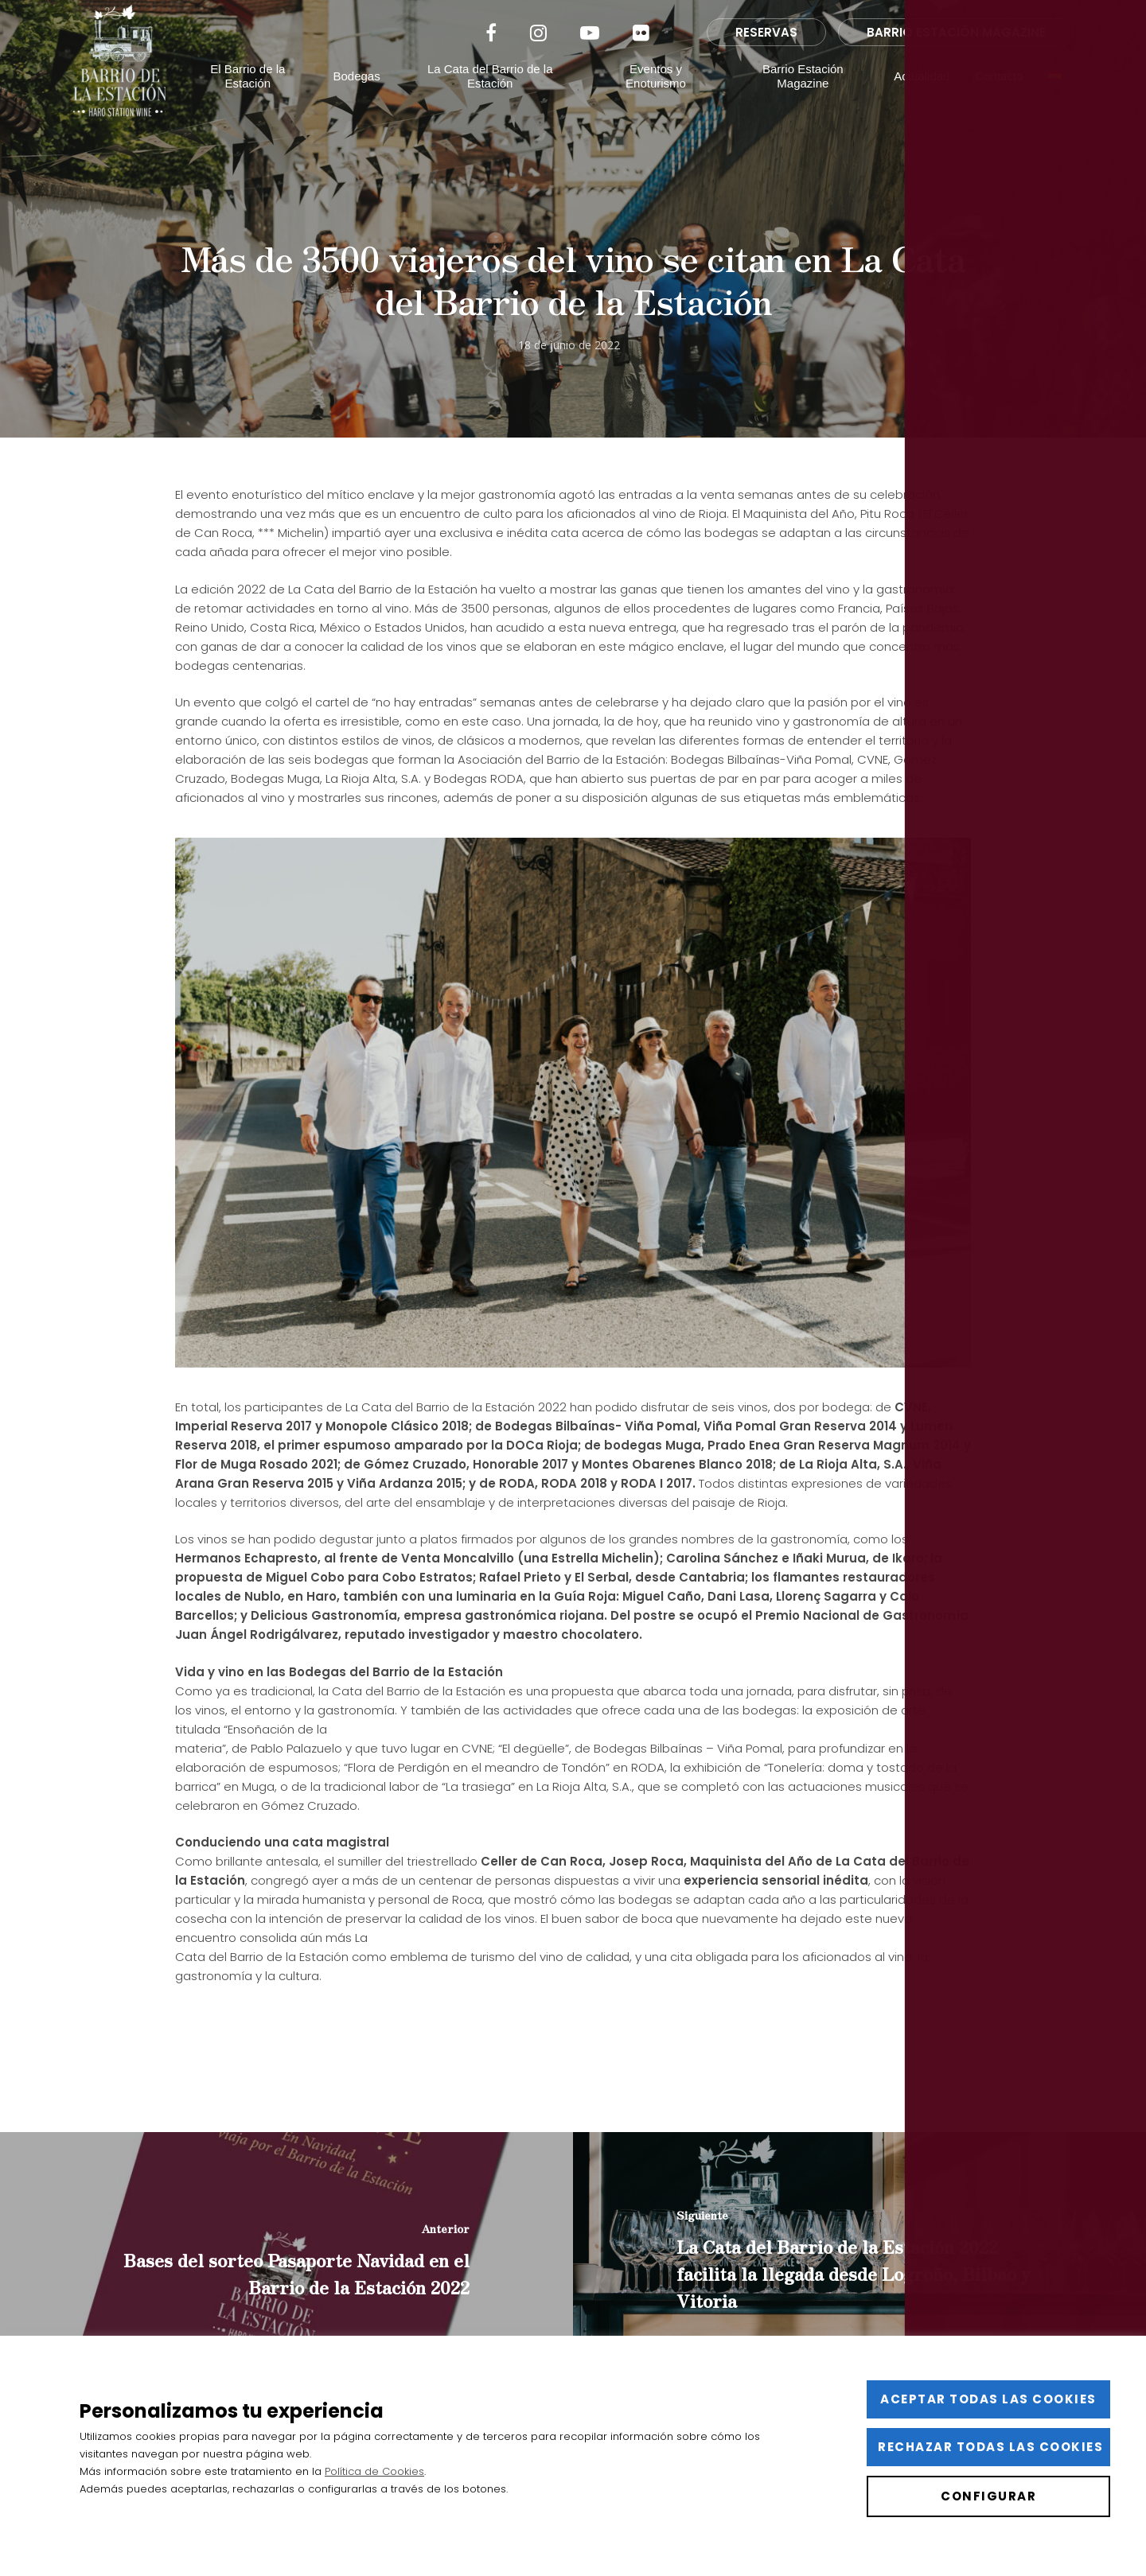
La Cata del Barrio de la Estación (496, 100)
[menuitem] (1055, 100)
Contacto (999, 100)
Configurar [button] (988, 2496)
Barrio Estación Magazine (804, 100)
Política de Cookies (374, 2471)
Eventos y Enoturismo (660, 100)
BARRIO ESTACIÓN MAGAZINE (956, 56)
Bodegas (364, 100)
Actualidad (922, 100)
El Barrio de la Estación (257, 100)
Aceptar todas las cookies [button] (988, 2399)
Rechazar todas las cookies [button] (990, 2446)
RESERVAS (766, 56)
